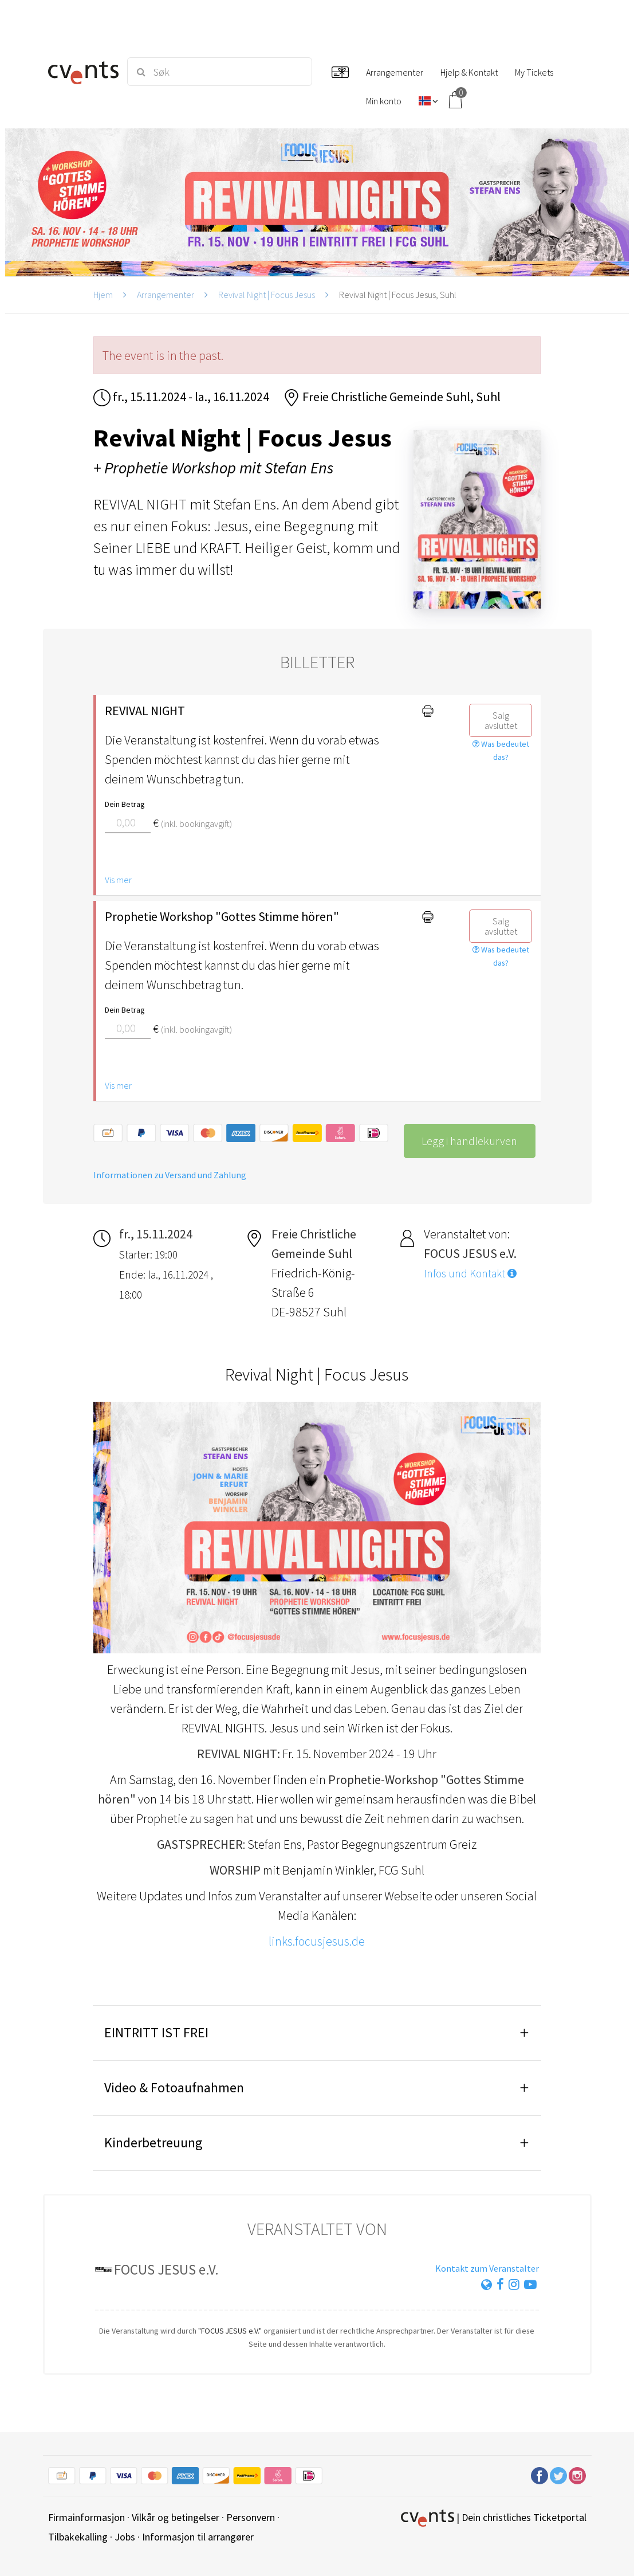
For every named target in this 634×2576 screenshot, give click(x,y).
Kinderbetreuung (153, 2142)
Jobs (125, 2536)
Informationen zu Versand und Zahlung (169, 1175)
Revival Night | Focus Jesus (266, 294)
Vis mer (118, 879)
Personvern (250, 2517)
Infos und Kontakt (470, 1273)
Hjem (103, 294)
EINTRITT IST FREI (156, 2032)
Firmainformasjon (86, 2517)
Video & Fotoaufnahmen (174, 2087)
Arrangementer (165, 294)
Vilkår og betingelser (175, 2517)
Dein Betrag (125, 804)
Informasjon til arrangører (198, 2536)
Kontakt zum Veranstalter (487, 2268)
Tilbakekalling (78, 2536)
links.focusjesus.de (317, 1941)
